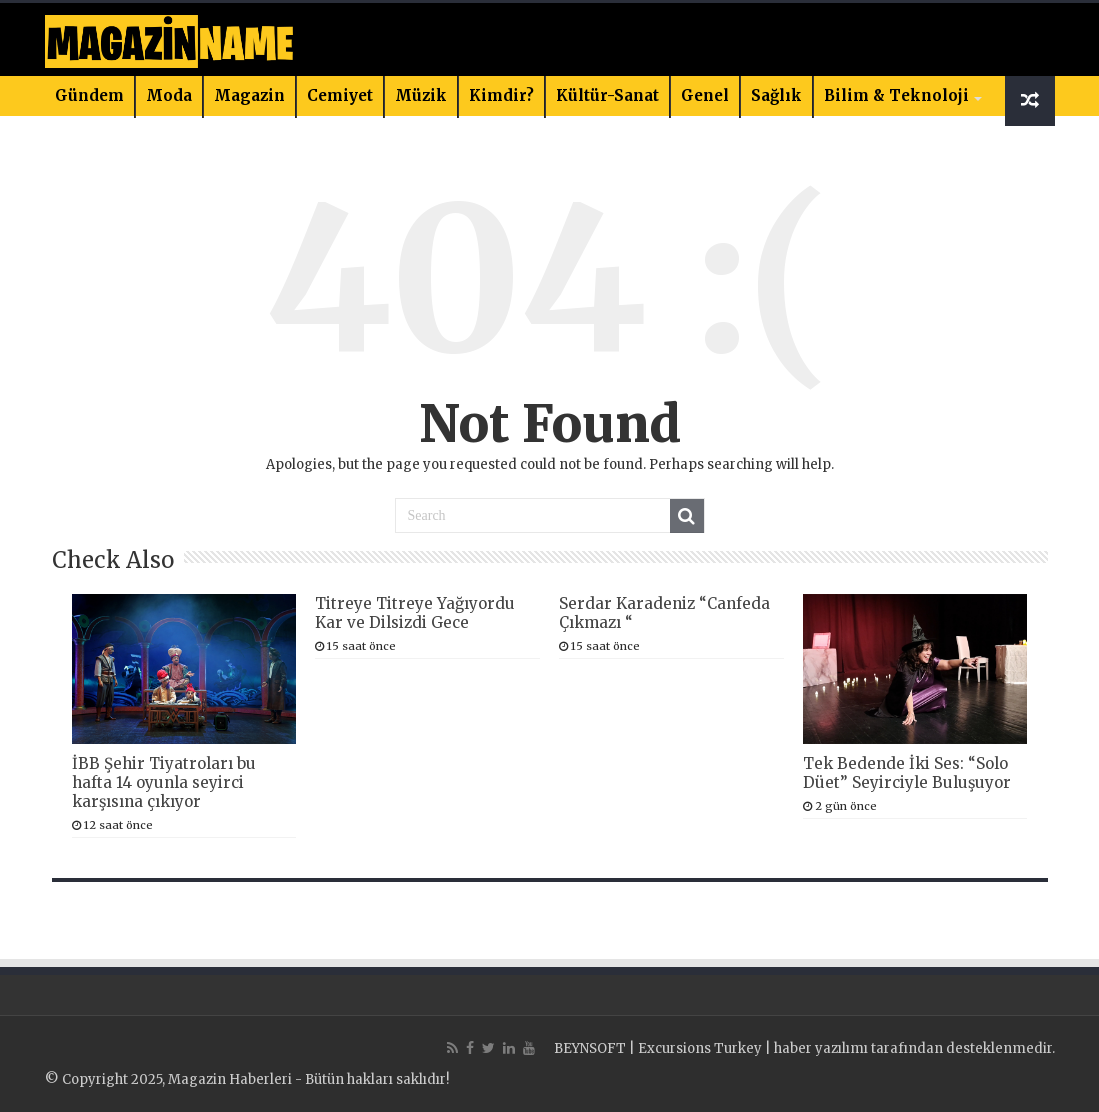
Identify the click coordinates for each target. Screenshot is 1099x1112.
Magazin (249, 95)
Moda (169, 95)
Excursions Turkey (700, 1048)
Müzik (421, 95)
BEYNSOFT (590, 1048)
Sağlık (776, 95)
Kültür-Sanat (607, 95)
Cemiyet (340, 95)
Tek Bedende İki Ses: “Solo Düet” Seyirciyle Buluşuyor (907, 773)
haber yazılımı (821, 1048)
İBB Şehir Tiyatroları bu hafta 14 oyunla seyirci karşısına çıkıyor (164, 782)
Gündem (89, 95)
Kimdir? (501, 95)
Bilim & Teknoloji (896, 95)
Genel (705, 95)
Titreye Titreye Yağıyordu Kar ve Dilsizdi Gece (415, 613)
